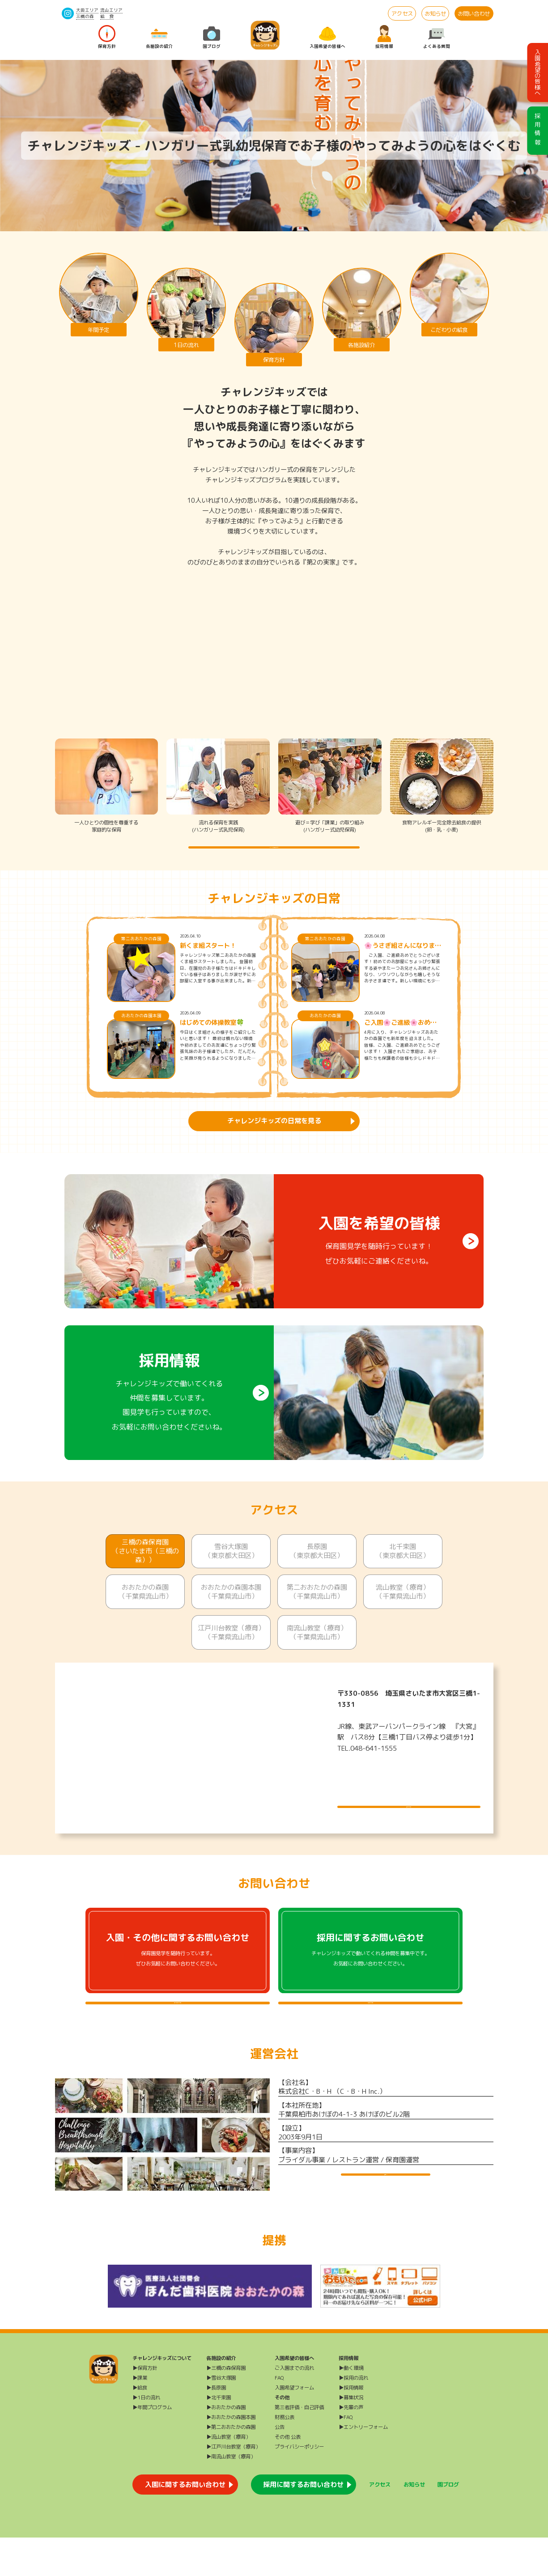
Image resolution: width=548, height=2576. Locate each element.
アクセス (402, 13)
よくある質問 (436, 37)
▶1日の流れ (146, 2436)
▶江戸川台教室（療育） (233, 2485)
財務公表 (284, 2455)
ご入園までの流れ (294, 2406)
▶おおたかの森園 (226, 2445)
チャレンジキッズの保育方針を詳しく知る (274, 856)
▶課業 (139, 2416)
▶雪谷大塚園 (221, 2416)
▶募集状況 (351, 2436)
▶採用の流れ (353, 2416)
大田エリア (87, 10)
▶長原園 (216, 2426)
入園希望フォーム (294, 2426)
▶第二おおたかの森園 (230, 2465)
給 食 (107, 16)
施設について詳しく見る (409, 1815)
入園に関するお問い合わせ (185, 2523)
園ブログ (212, 37)
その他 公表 (288, 2475)
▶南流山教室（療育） (230, 2495)
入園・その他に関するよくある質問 (177, 2029)
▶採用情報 (351, 2426)
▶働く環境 (351, 2406)
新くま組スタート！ (208, 963)
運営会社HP (386, 2219)
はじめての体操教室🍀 (212, 1040)
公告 (280, 2465)
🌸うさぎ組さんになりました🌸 (402, 963)
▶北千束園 (218, 2436)
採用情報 (384, 37)
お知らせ (435, 13)
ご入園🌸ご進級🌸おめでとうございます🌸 (400, 1040)
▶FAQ (346, 2455)
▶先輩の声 (351, 2445)
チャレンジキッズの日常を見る (274, 1138)
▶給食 (139, 2426)
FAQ (279, 2416)
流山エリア (111, 10)
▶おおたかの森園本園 (230, 2455)
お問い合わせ (474, 13)
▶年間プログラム (152, 2445)
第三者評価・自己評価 (299, 2445)
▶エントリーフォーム (363, 2465)
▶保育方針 (144, 2406)
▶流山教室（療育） (228, 2475)
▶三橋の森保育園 (226, 2406)
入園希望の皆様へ (327, 37)
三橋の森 (85, 16)
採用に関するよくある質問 (370, 2029)
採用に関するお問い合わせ (303, 2523)
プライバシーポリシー (299, 2485)
